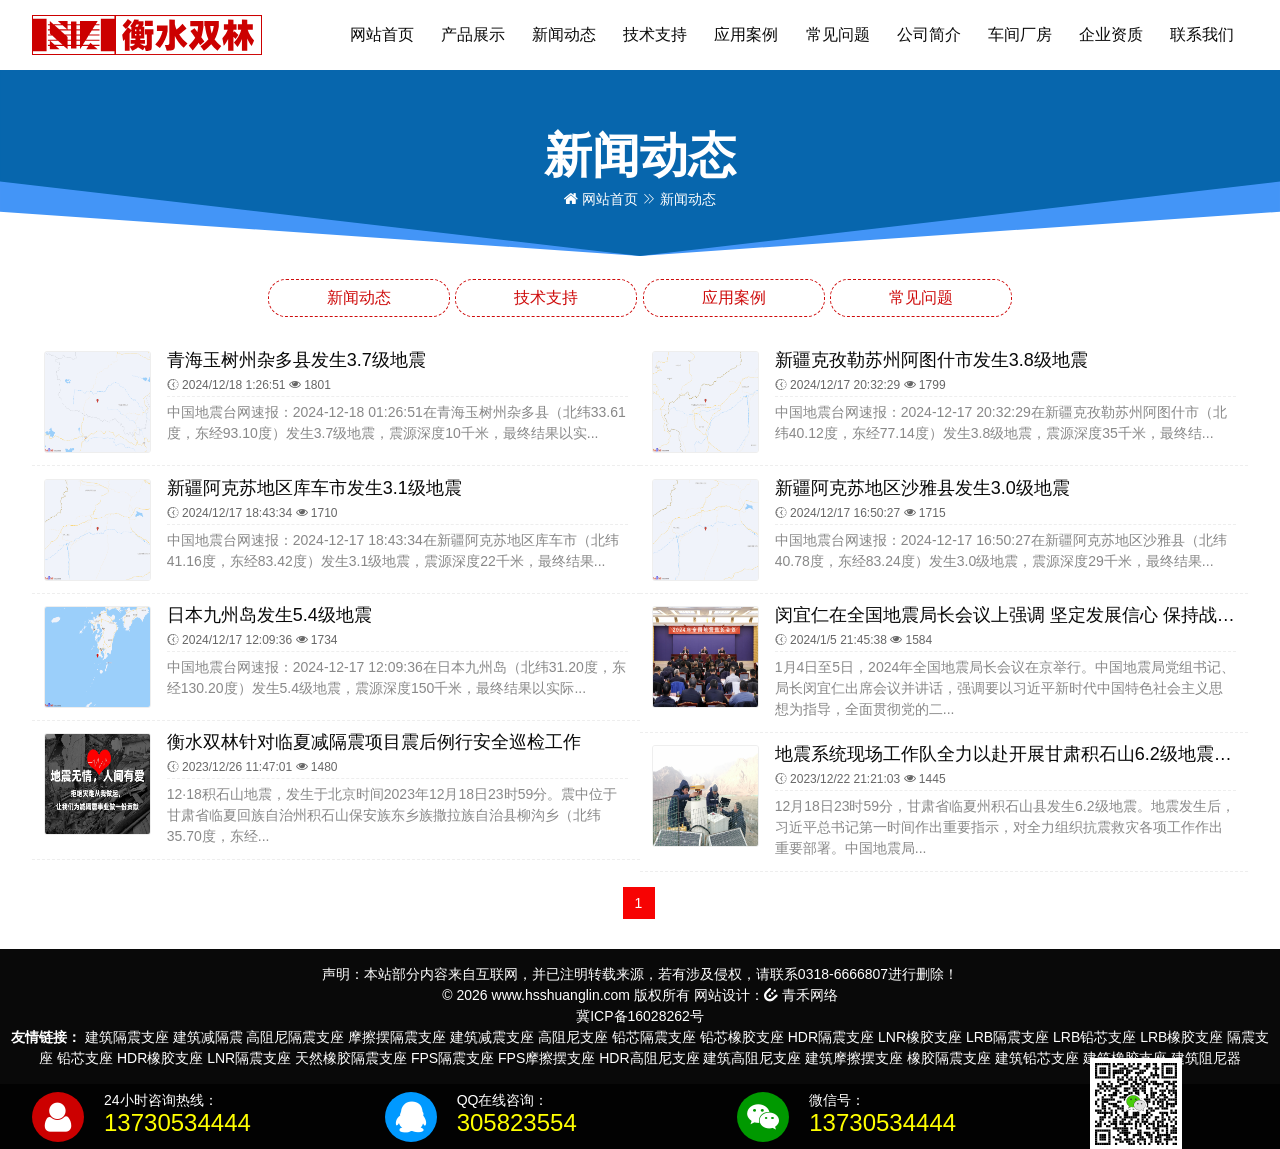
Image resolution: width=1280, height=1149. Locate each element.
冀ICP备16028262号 (640, 1016)
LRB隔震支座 (1007, 1037)
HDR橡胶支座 (160, 1058)
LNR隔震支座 (249, 1058)
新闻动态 (564, 34)
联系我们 (1202, 34)
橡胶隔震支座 (949, 1058)
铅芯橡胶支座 (742, 1037)
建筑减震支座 (492, 1037)
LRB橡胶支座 (1181, 1037)
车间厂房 (1020, 34)
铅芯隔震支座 (654, 1037)
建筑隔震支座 (127, 1037)
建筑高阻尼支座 (752, 1058)
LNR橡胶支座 (920, 1037)
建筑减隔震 (208, 1037)
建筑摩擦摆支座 (854, 1058)
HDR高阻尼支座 (649, 1058)
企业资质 (1111, 34)
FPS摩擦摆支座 (546, 1058)
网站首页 (382, 34)
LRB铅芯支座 (1094, 1037)
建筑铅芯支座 (1037, 1058)
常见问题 (838, 34)
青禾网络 (801, 995)
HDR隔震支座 (831, 1037)
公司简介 (929, 34)
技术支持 (655, 34)
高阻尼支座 (573, 1037)
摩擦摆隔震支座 (397, 1037)
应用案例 (746, 34)
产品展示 (473, 34)
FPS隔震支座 (452, 1058)
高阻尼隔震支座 (295, 1037)
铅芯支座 (85, 1058)
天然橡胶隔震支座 (351, 1058)
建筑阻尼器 (1206, 1058)
